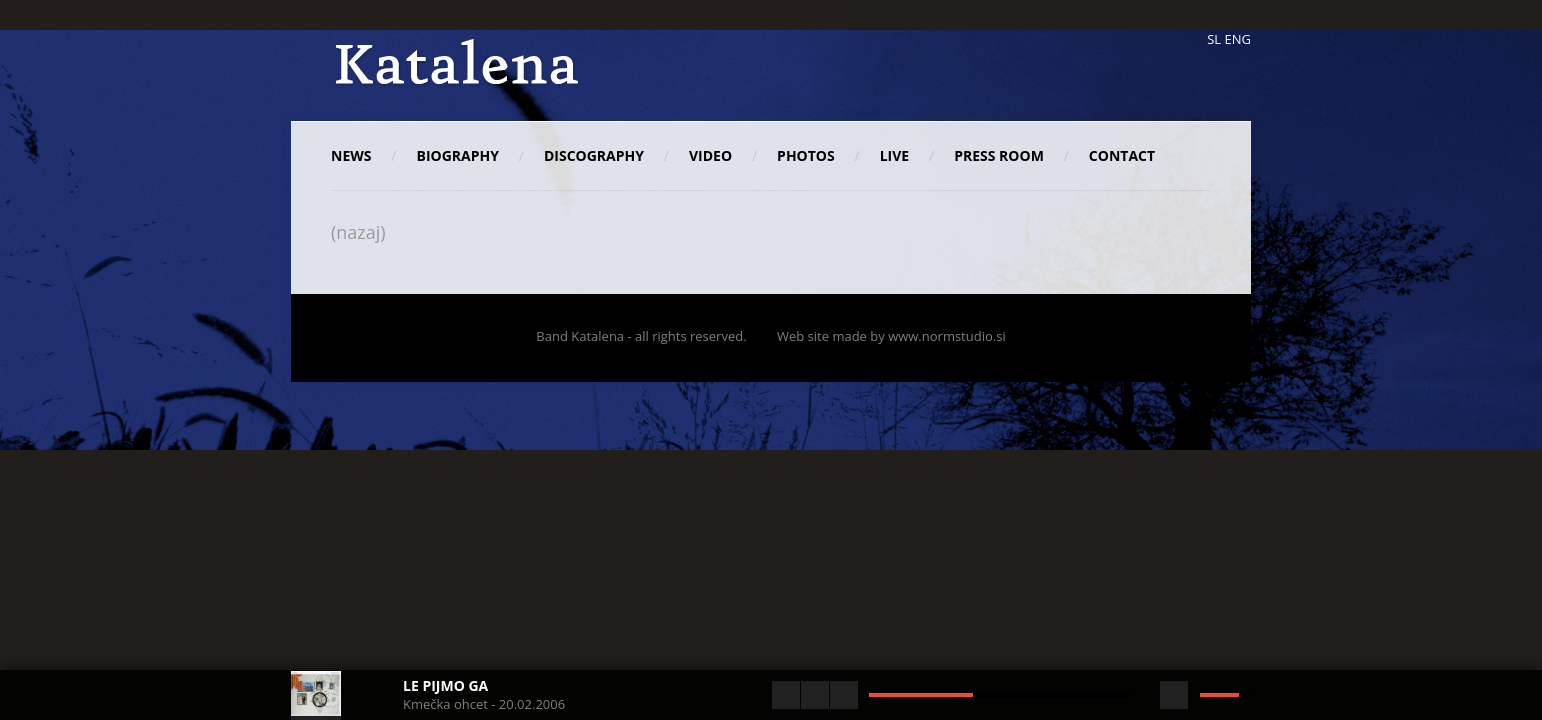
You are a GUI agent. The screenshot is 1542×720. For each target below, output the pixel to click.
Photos (806, 155)
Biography (457, 155)
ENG (1238, 39)
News (351, 155)
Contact (1122, 155)
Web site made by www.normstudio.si (891, 336)
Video (710, 155)
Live (894, 155)
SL (1214, 39)
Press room (999, 155)
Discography (594, 155)
